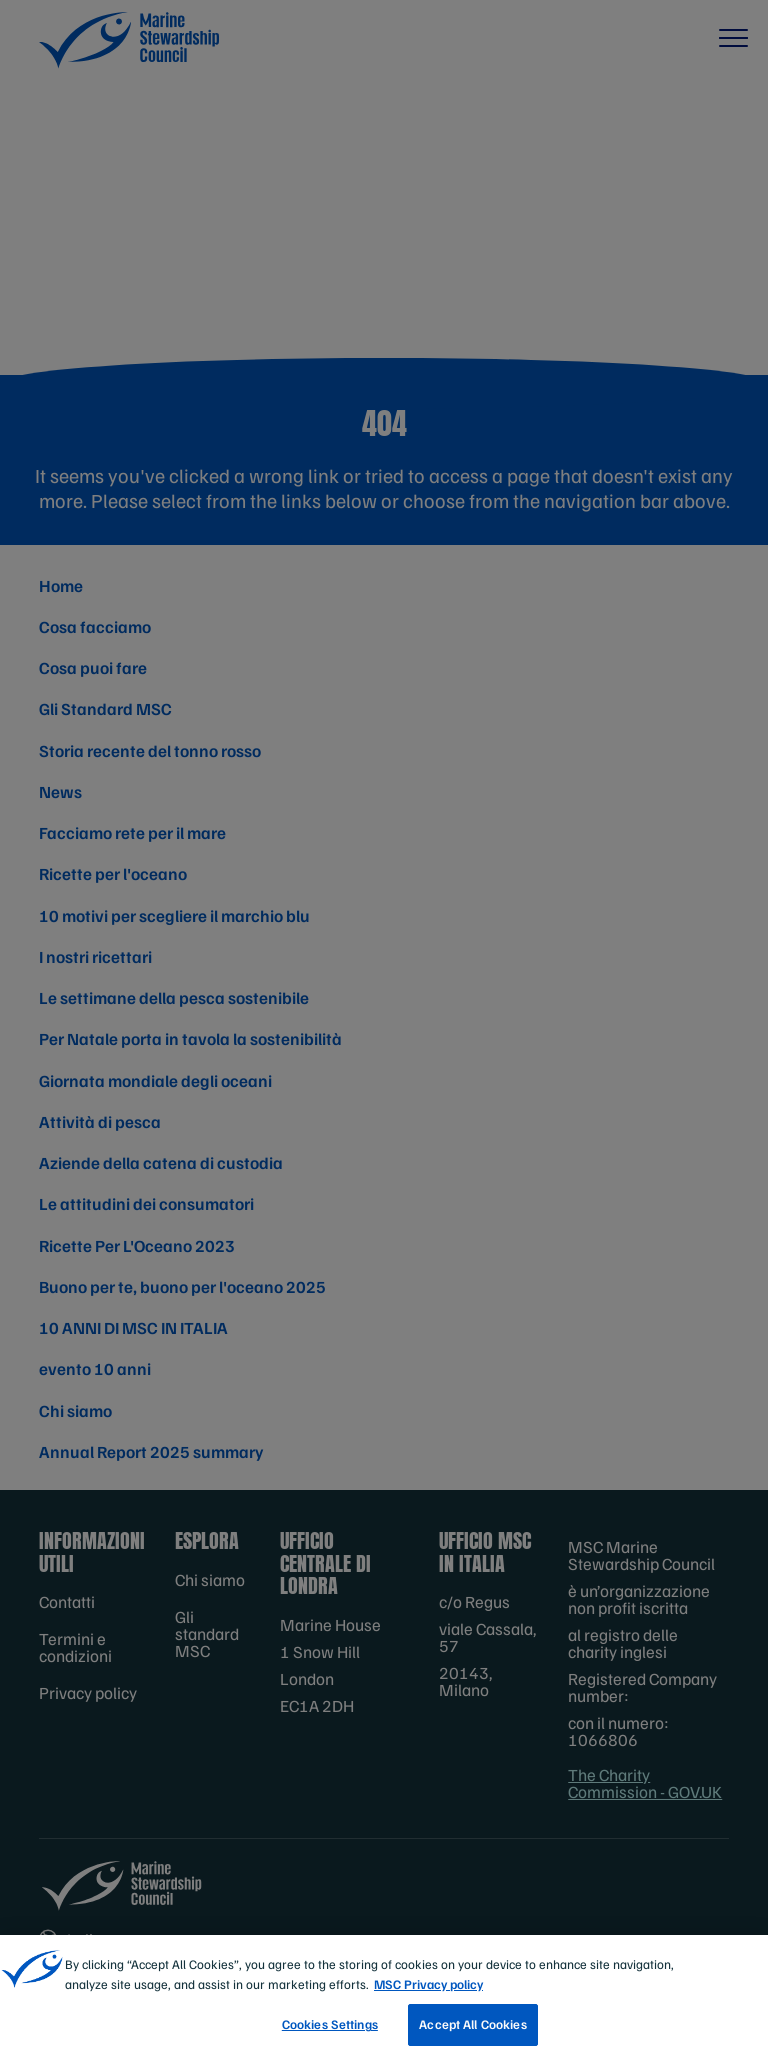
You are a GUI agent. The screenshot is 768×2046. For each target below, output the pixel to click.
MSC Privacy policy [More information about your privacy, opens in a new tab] (428, 2001)
